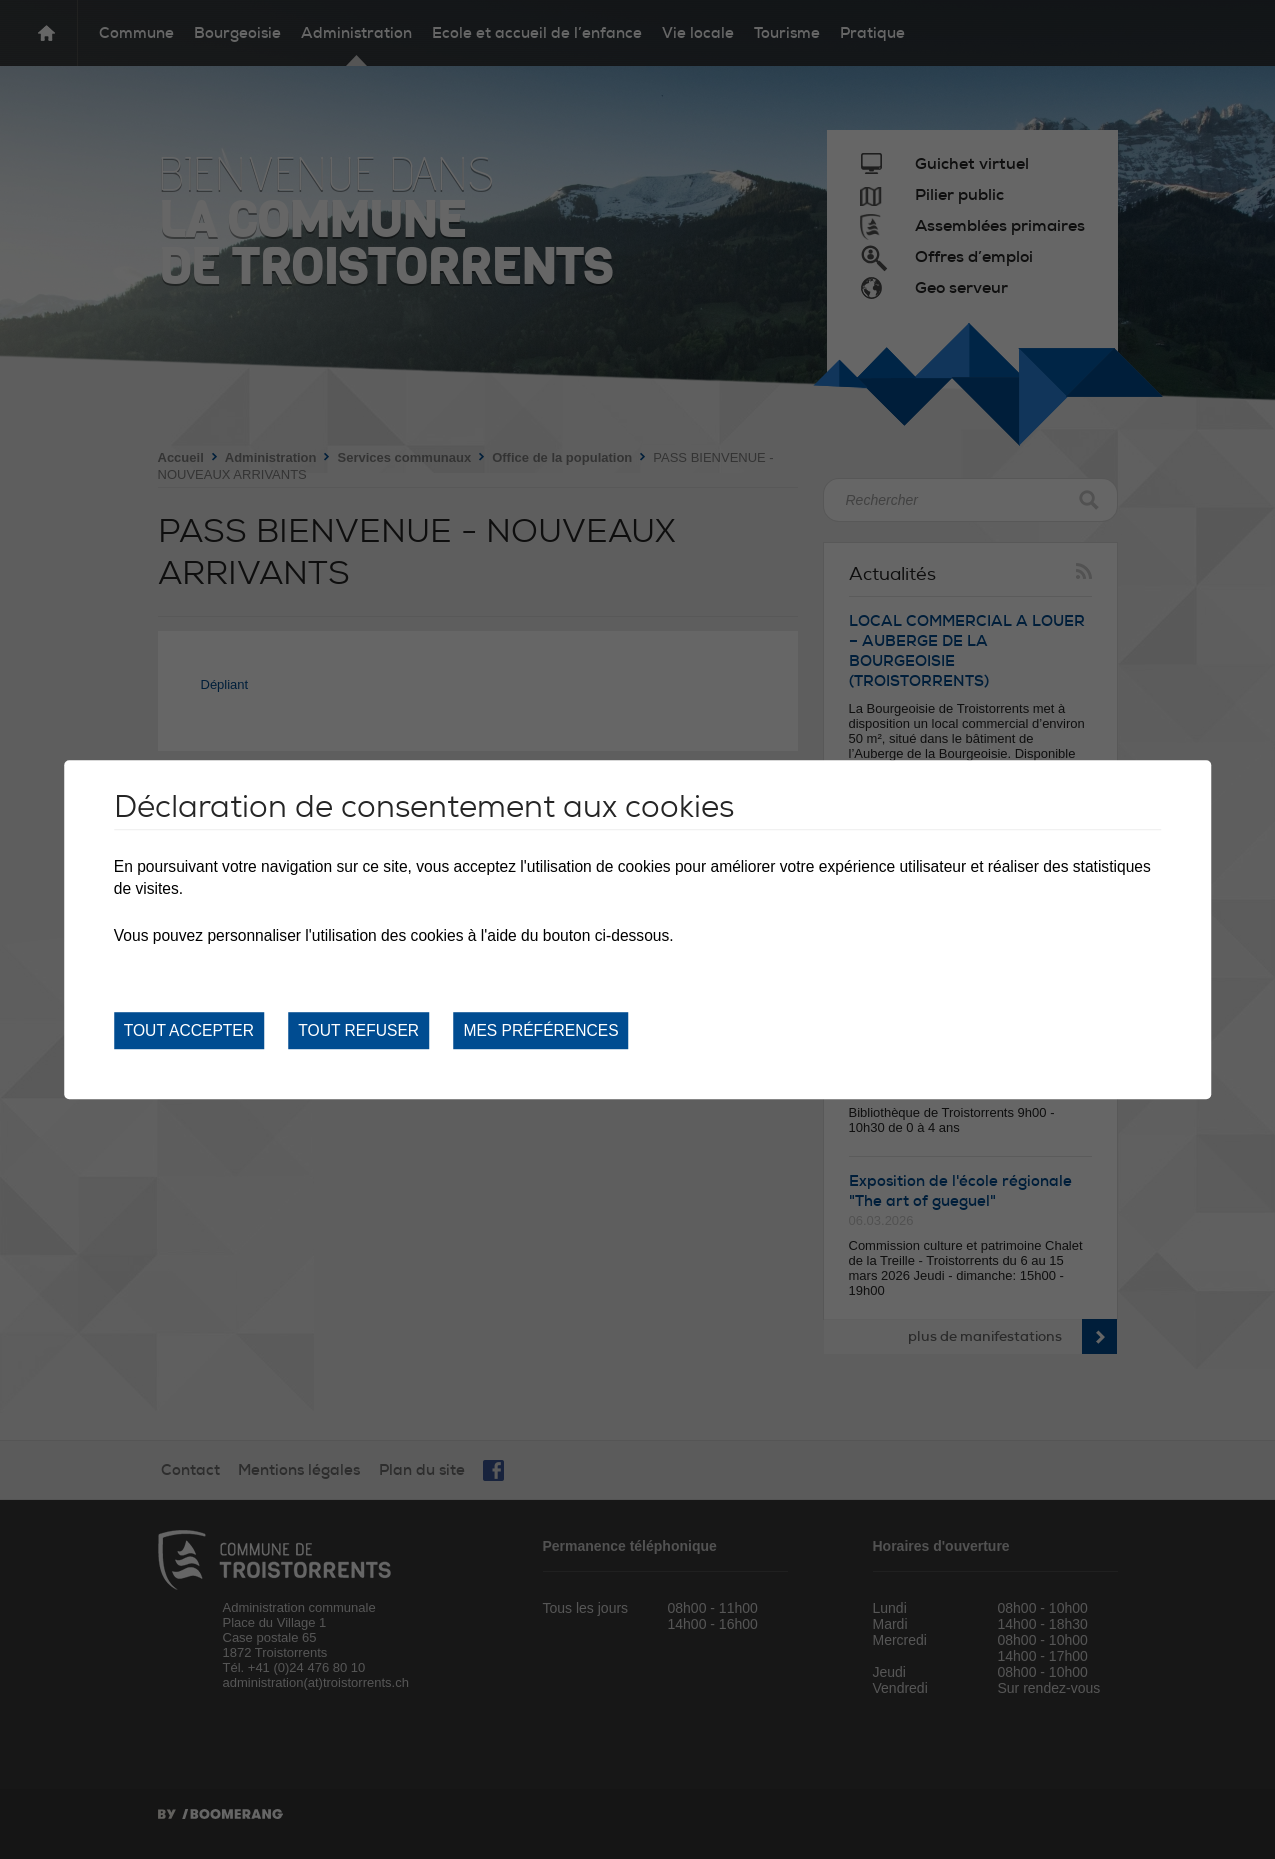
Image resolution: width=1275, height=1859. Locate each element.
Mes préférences (540, 1030)
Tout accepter (189, 1030)
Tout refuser (358, 1030)
